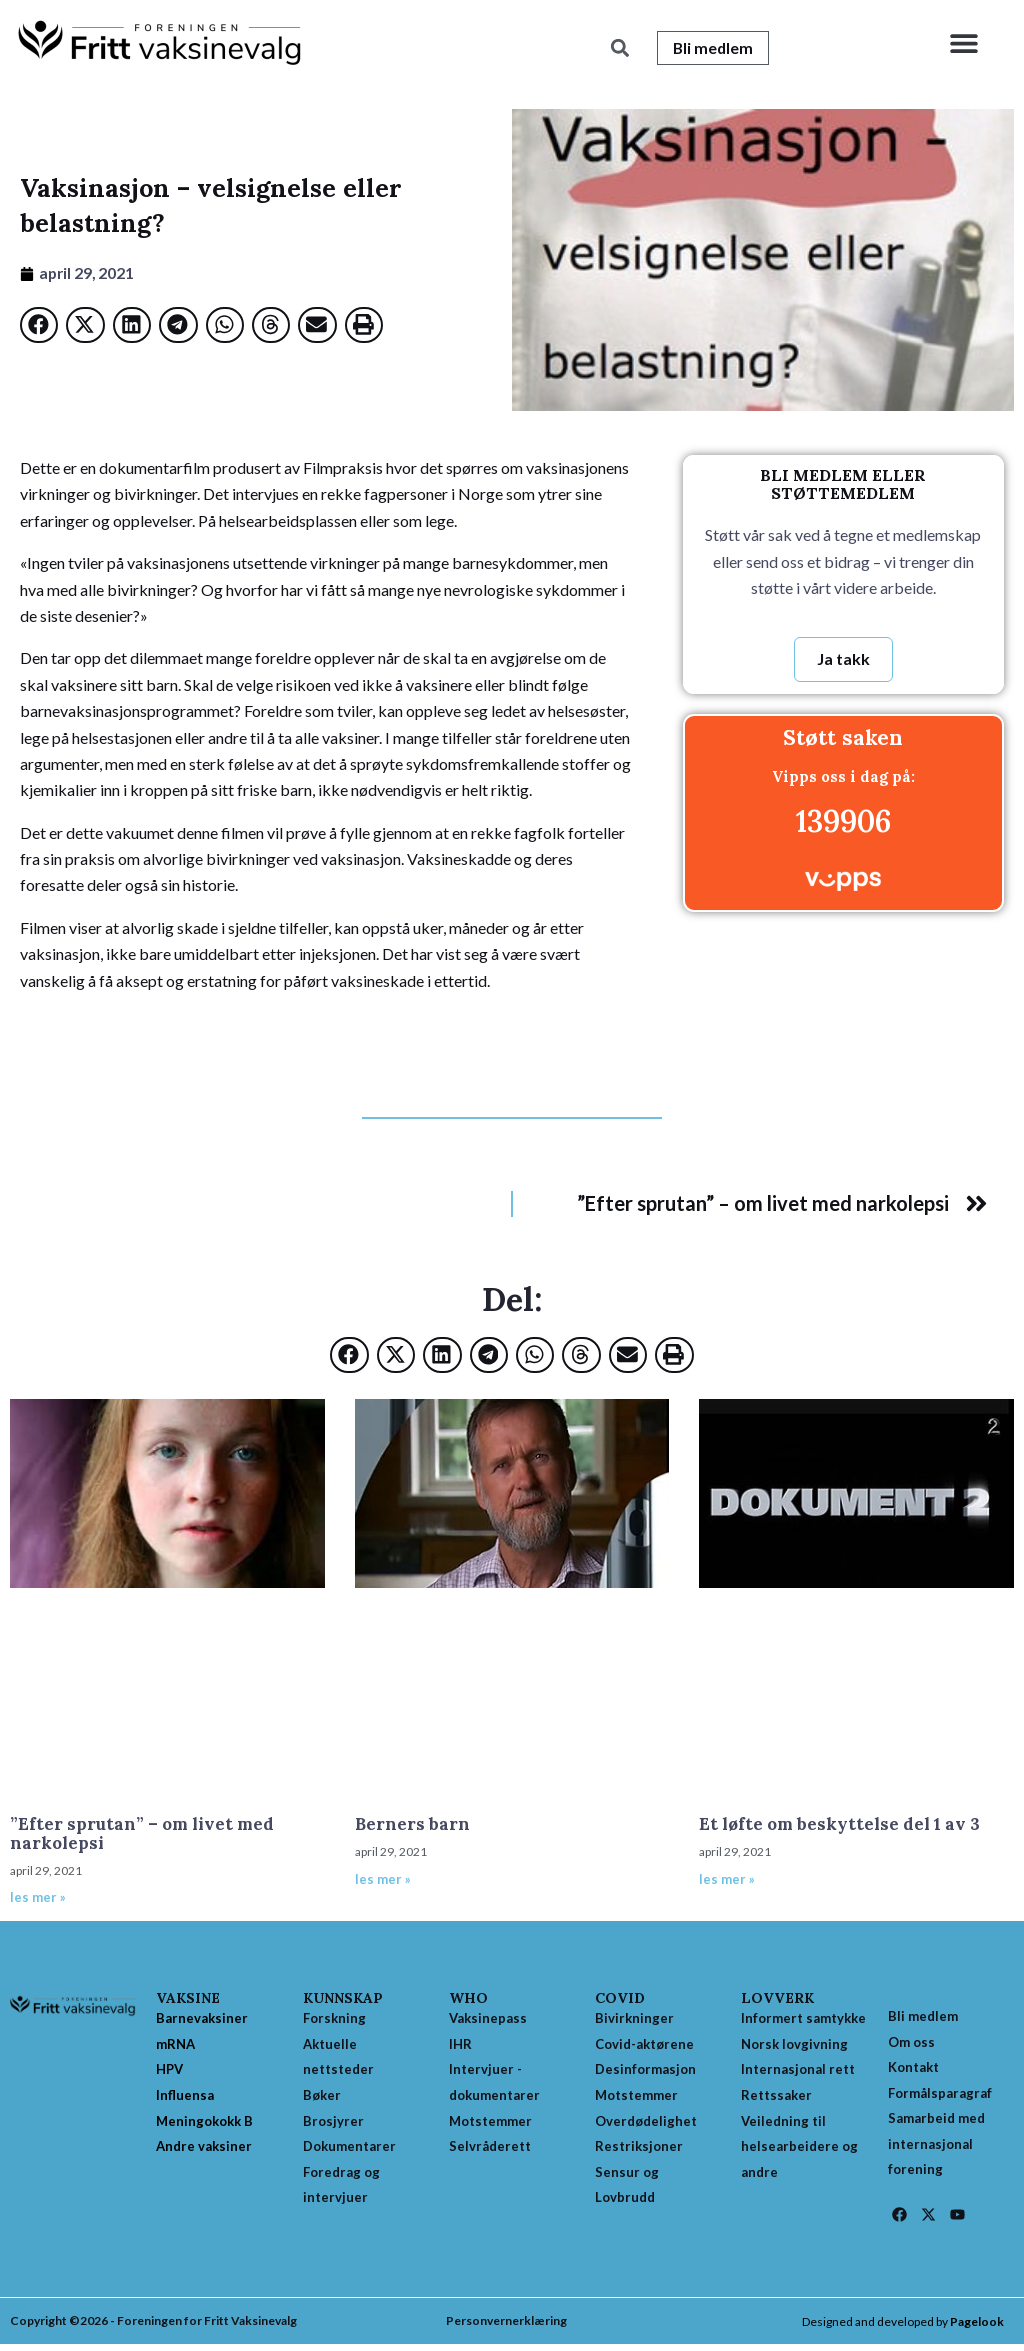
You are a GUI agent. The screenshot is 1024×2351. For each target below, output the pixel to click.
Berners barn (412, 1825)
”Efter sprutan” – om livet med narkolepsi (142, 1834)
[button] (963, 42)
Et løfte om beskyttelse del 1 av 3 (839, 1825)
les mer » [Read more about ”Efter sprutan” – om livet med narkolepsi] (38, 1898)
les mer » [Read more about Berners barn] (383, 1880)
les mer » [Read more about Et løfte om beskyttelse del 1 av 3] (727, 1880)
